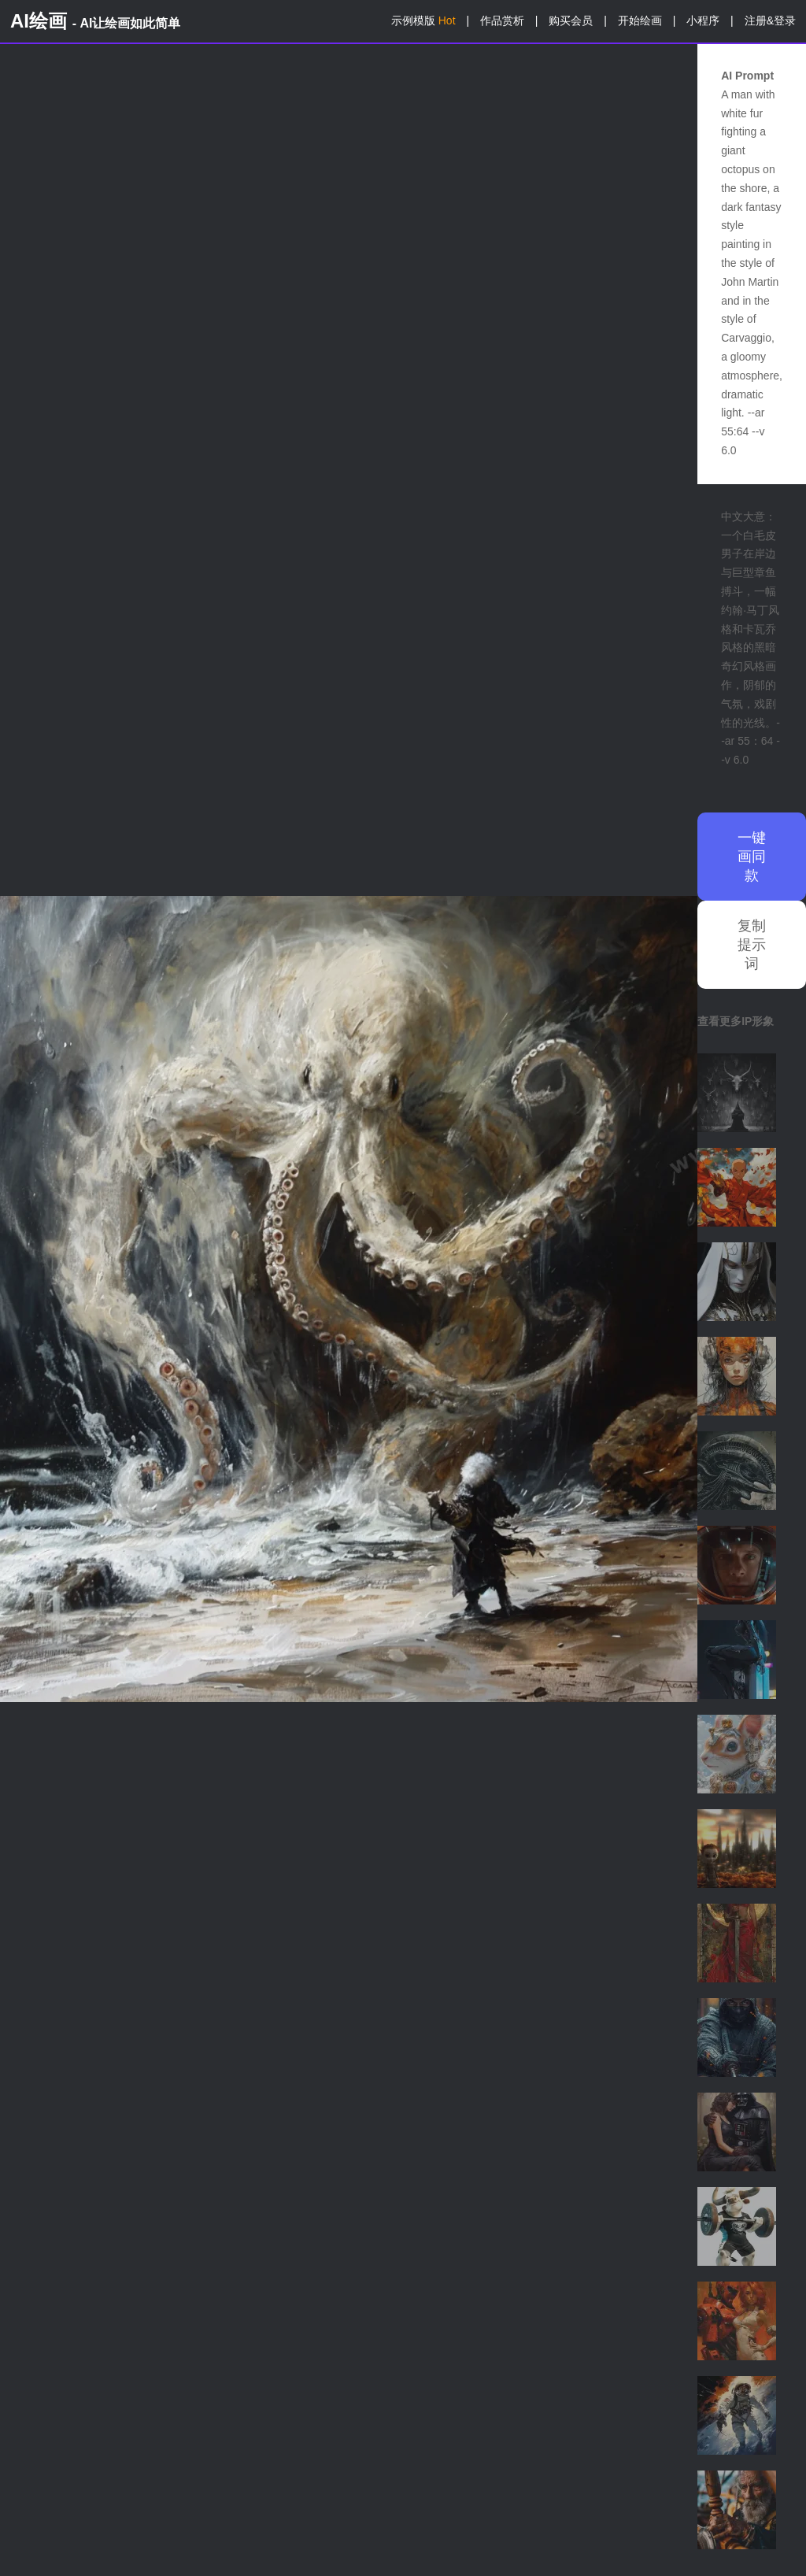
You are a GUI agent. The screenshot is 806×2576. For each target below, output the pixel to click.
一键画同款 (752, 856)
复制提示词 (752, 945)
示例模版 (423, 20)
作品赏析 (502, 20)
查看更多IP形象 (735, 1021)
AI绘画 (95, 20)
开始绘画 (640, 20)
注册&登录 (770, 20)
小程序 (702, 20)
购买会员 (571, 20)
